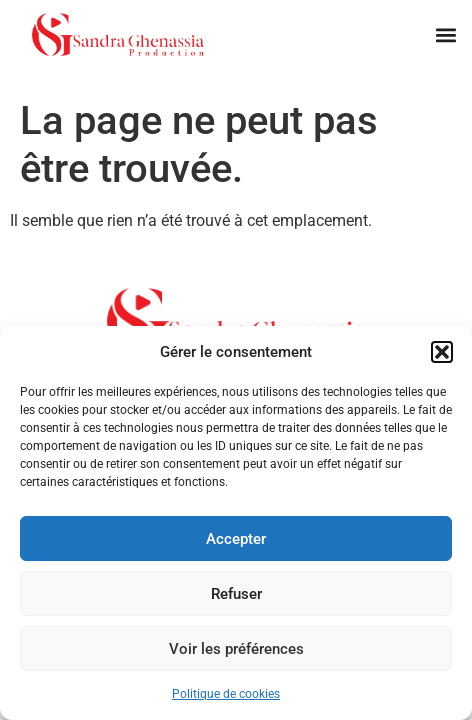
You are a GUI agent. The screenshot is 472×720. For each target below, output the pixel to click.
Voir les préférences (236, 649)
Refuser (236, 594)
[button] (442, 352)
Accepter (236, 539)
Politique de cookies (226, 694)
